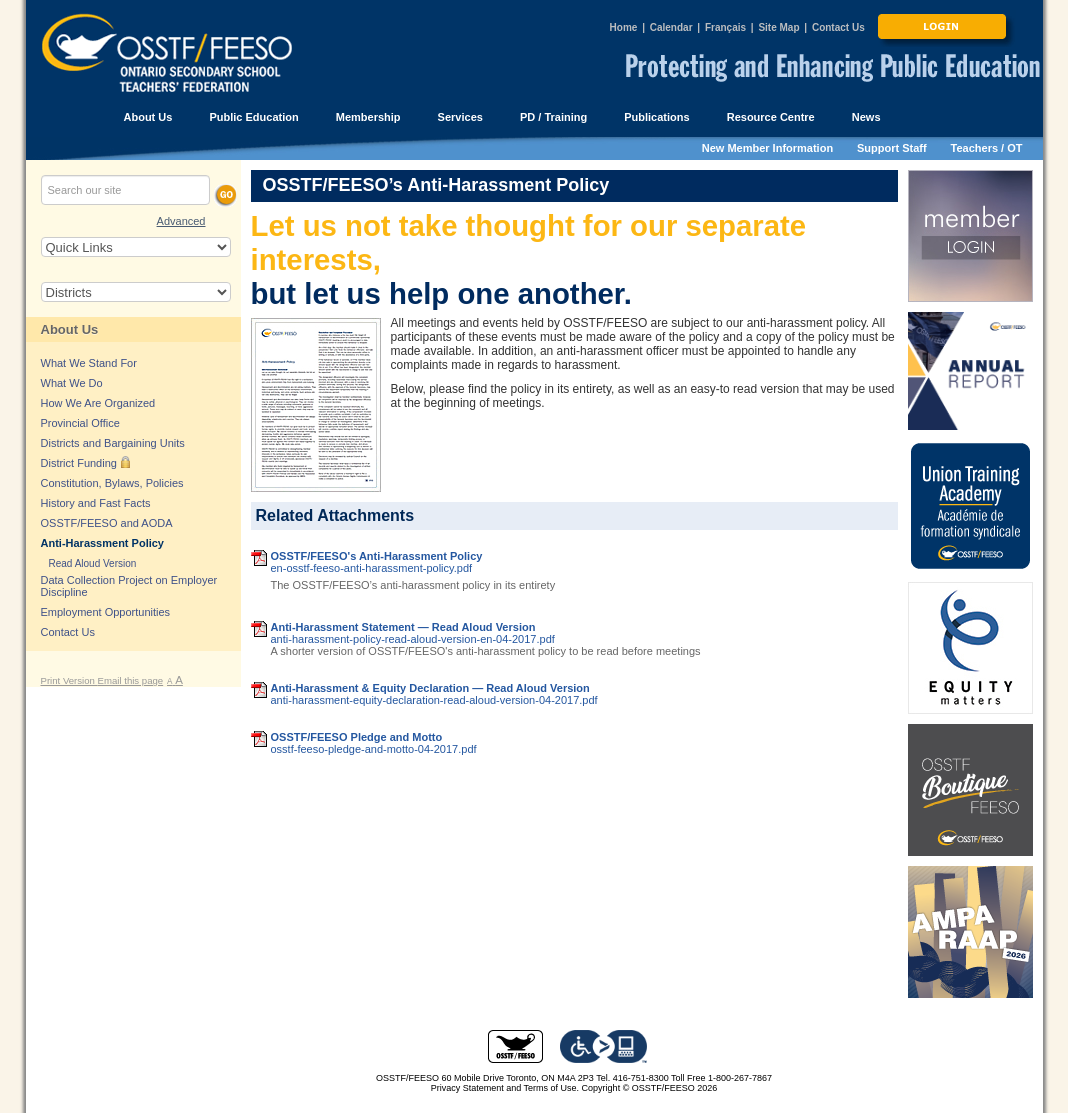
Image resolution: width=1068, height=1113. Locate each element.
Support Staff (892, 148)
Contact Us (838, 27)
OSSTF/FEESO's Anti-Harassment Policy (377, 556)
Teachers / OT (987, 148)
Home (624, 27)
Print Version (69, 680)
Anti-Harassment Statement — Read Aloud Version (403, 627)
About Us (70, 329)
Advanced (181, 221)
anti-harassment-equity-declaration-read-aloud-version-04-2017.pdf (434, 700)
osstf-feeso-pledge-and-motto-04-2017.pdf (374, 749)
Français (725, 27)
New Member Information (767, 148)
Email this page (131, 680)
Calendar (671, 27)
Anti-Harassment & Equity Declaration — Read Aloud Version (430, 688)
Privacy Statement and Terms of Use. (505, 1088)
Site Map (778, 27)
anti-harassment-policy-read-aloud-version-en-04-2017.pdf (413, 639)
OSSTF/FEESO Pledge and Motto (357, 737)
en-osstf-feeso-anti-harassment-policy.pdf (372, 568)
